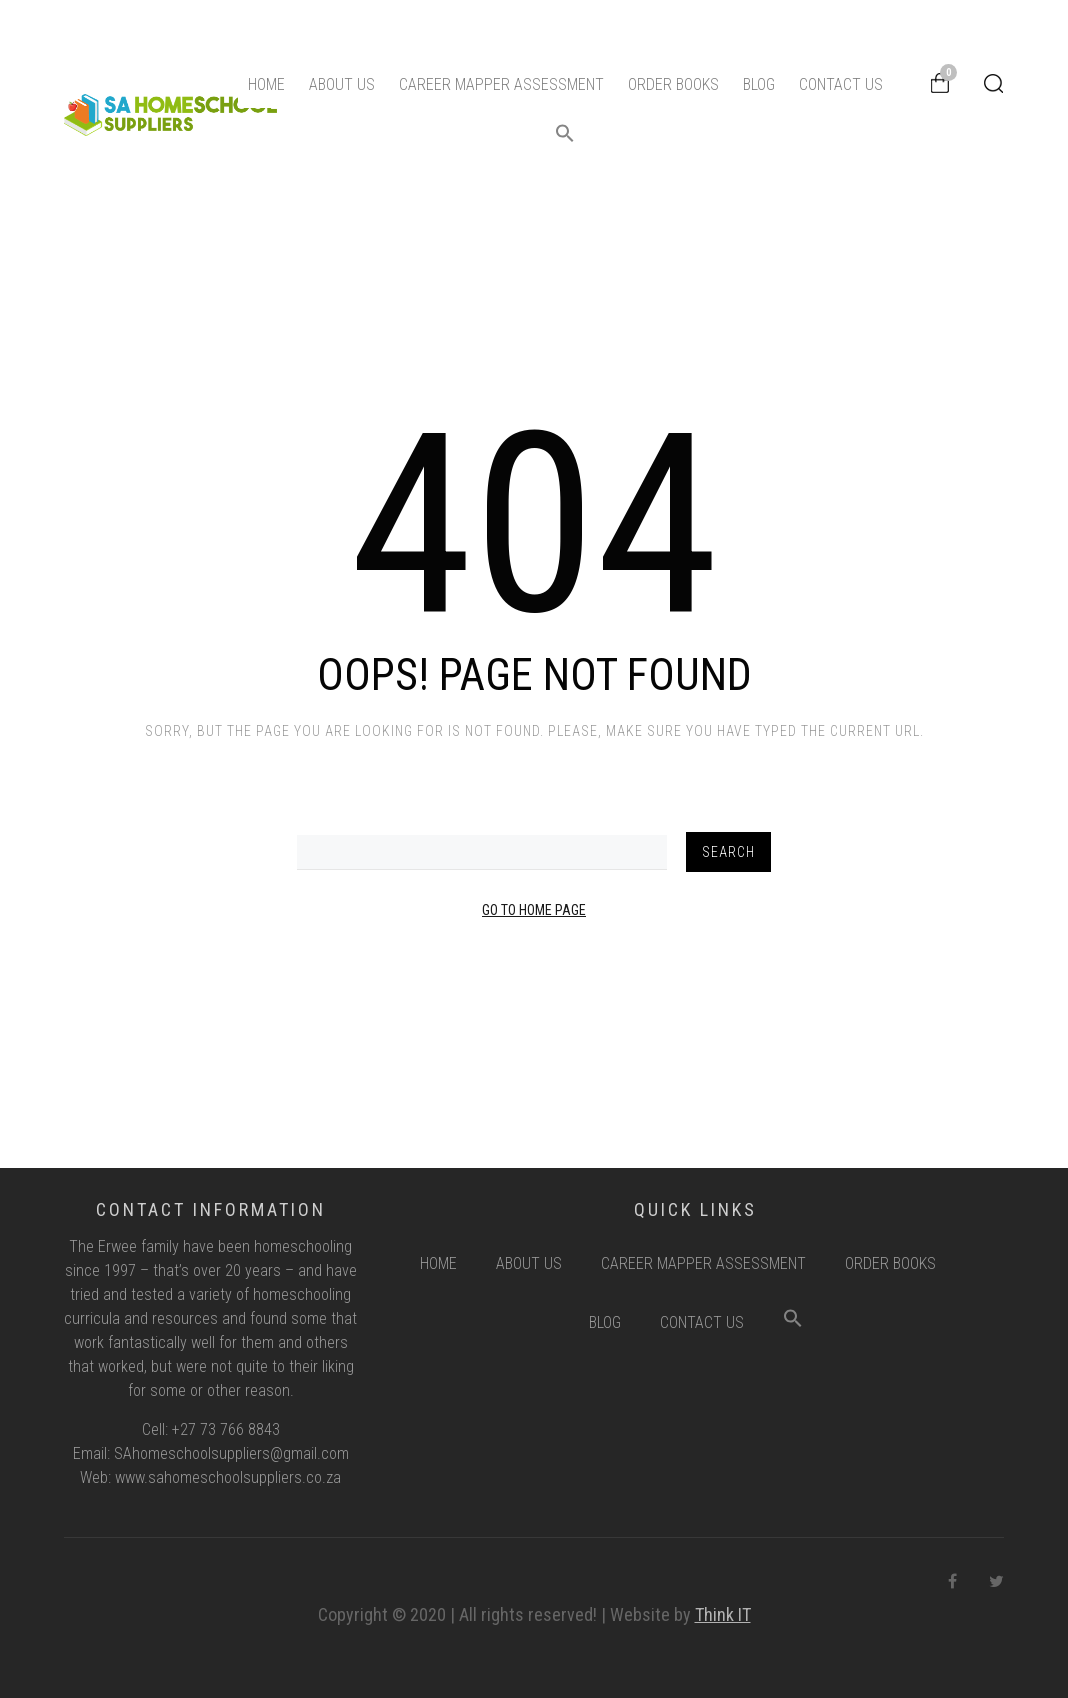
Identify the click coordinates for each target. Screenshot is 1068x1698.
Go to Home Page (534, 910)
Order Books (673, 84)
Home (266, 84)
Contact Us (841, 84)
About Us (342, 84)
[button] (565, 137)
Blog (759, 84)
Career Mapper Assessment (501, 84)
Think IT (723, 1614)
